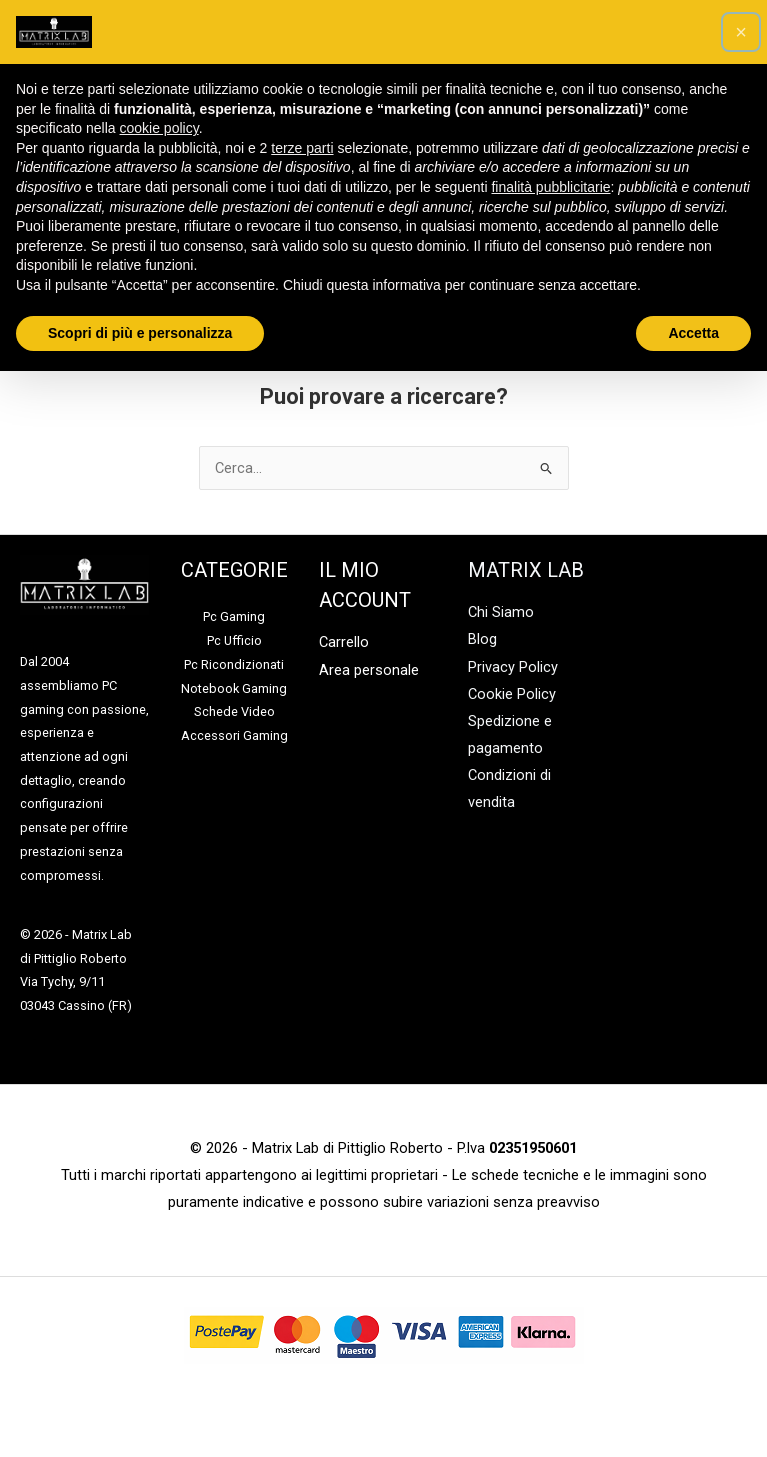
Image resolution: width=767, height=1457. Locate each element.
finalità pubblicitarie (550, 187)
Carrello (344, 642)
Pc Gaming (234, 616)
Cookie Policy (512, 694)
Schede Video (234, 711)
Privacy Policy (513, 667)
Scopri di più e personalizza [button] (140, 333)
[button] (741, 32)
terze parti (302, 148)
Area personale (369, 670)
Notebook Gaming (234, 688)
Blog (482, 639)
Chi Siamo (501, 612)
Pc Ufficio (234, 640)
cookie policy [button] (159, 128)
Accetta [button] (693, 333)
